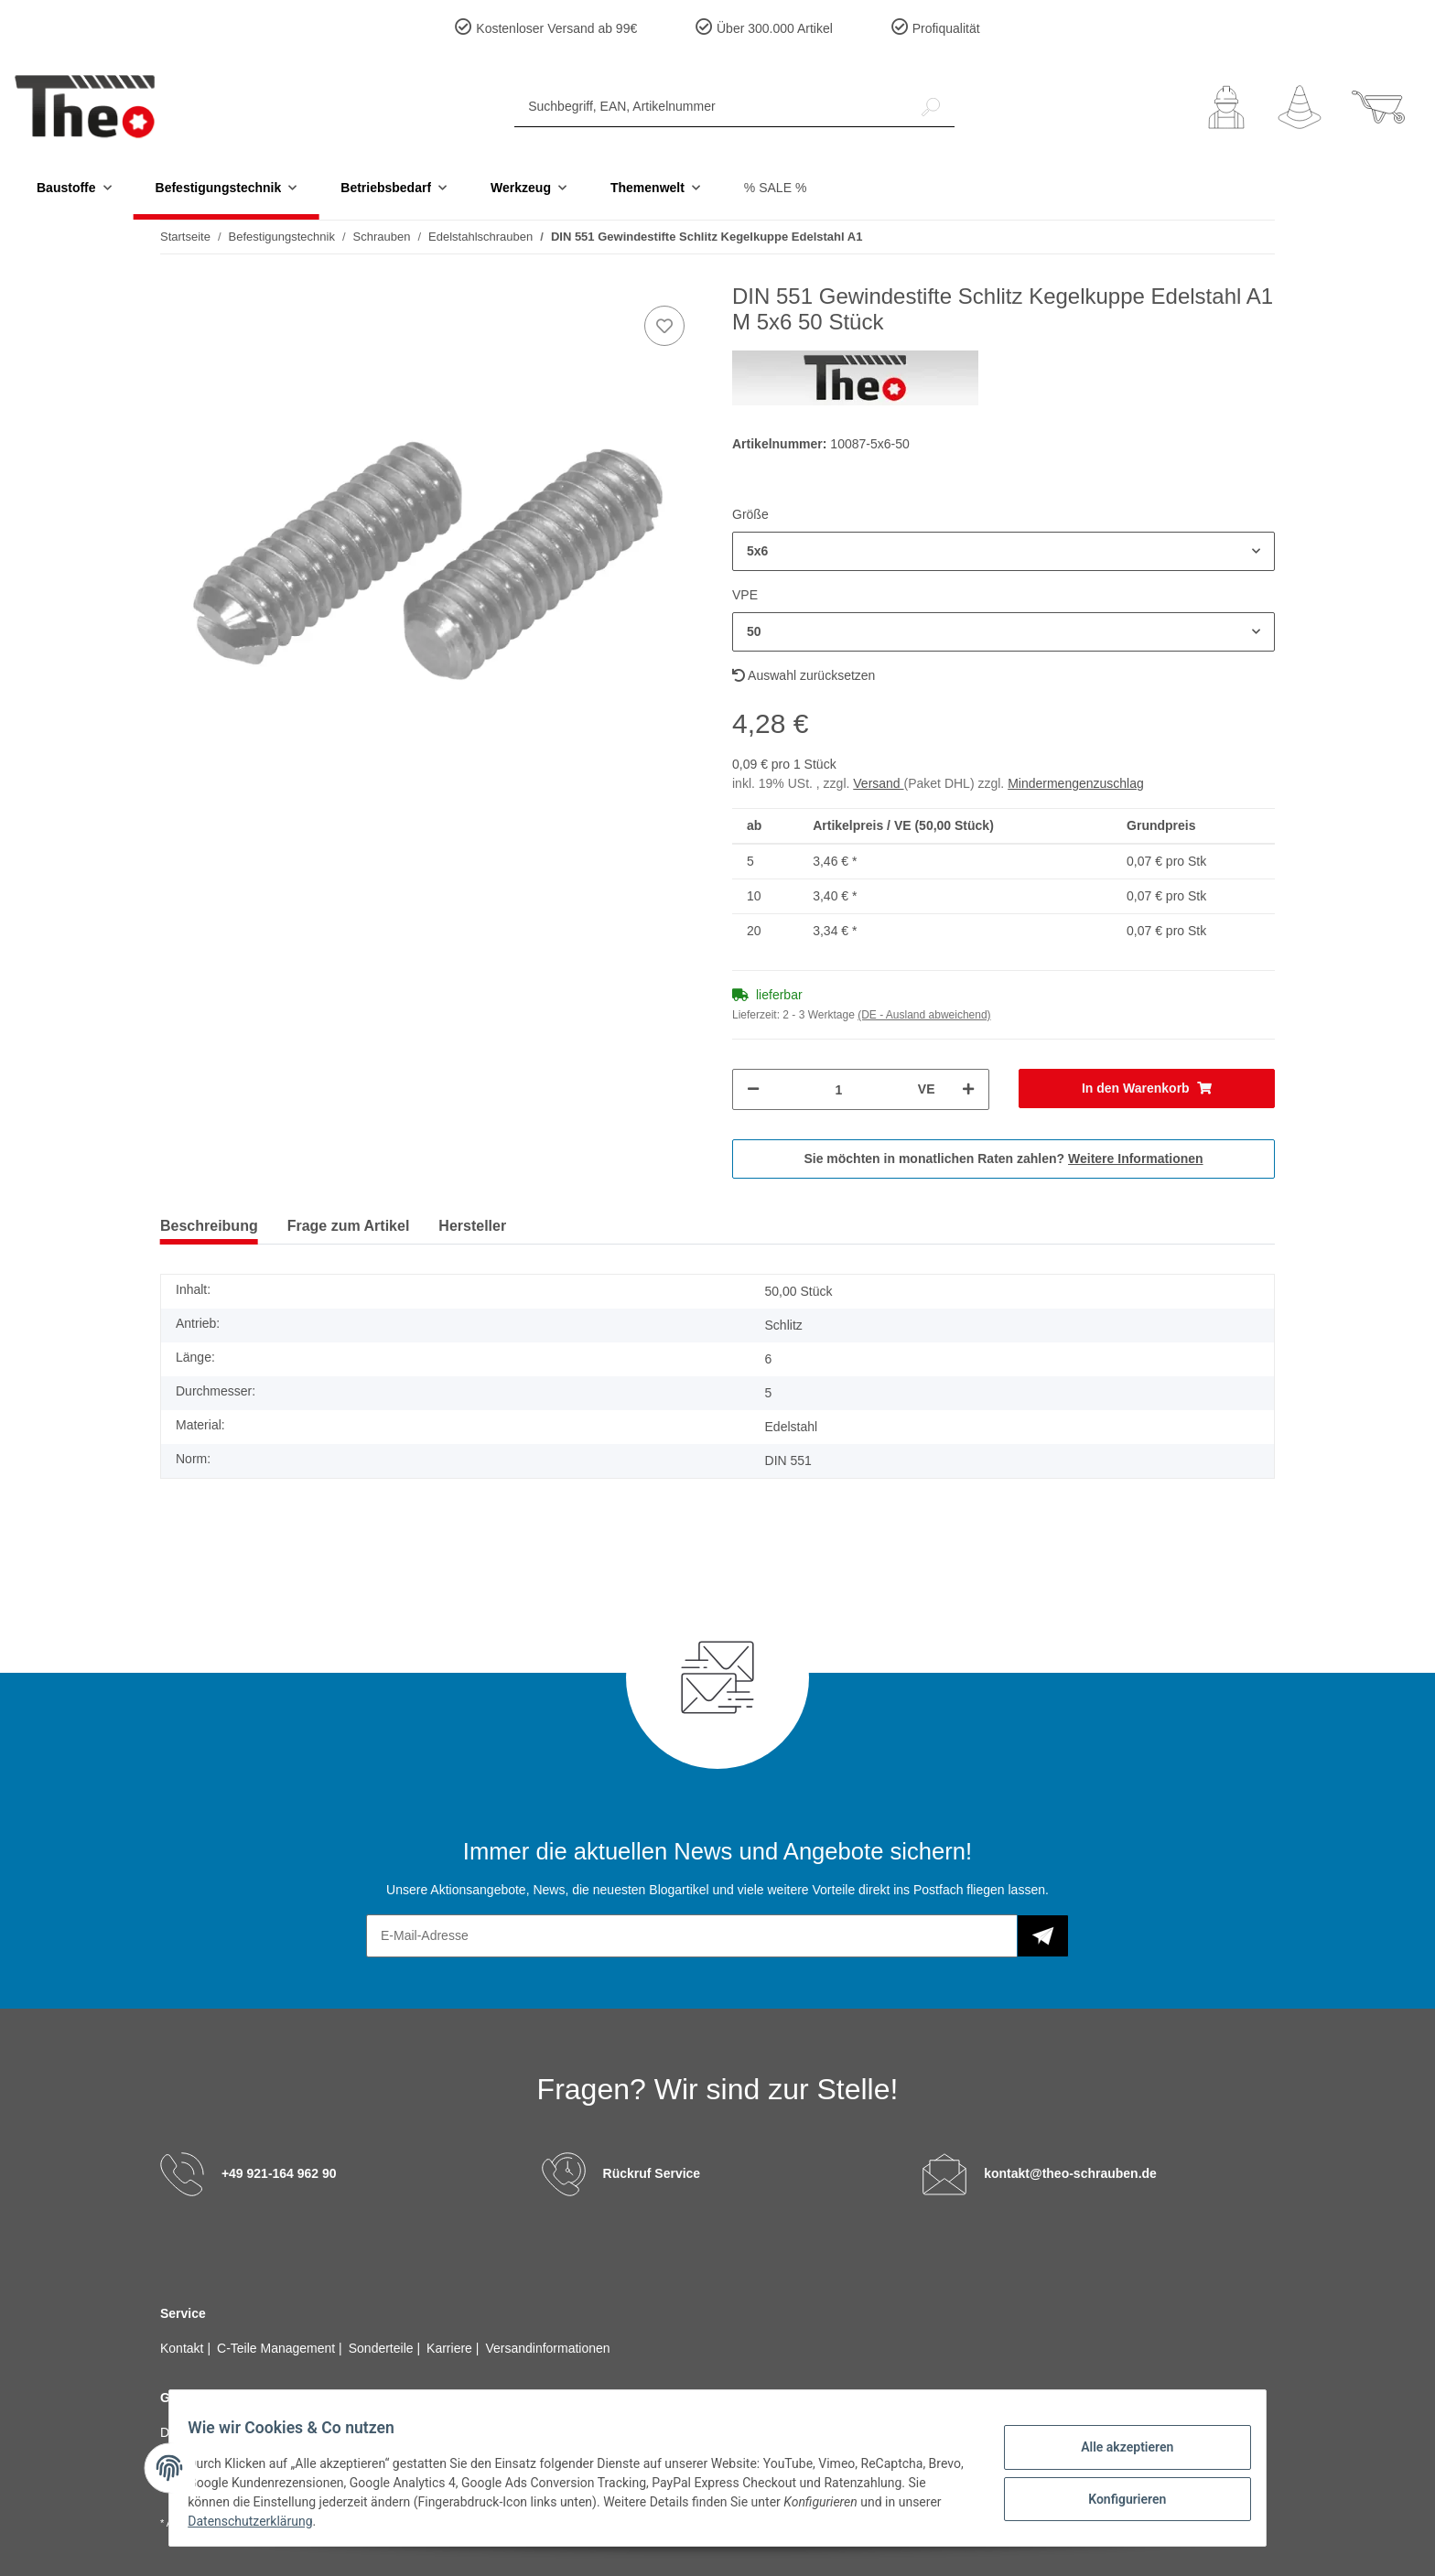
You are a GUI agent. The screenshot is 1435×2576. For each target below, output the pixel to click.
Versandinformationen (547, 2348)
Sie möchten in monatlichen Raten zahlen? (1003, 1158)
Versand (878, 783)
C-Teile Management (278, 2348)
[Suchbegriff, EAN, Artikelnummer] (711, 106)
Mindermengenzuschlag (1076, 783)
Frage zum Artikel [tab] (348, 1226)
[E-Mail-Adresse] (692, 1935)
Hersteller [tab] (472, 1226)
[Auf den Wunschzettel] (664, 326)
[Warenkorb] (1378, 107)
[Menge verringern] (753, 1089)
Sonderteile (383, 2348)
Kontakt (183, 2348)
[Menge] (838, 1089)
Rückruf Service (652, 2173)
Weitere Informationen (1135, 1158)
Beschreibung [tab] (209, 1226)
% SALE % (775, 187)
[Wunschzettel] (1299, 107)
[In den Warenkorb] (1147, 1088)
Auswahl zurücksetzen (803, 675)
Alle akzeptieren (1116, 2448)
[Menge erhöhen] (968, 1089)
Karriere (451, 2348)
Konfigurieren (1116, 2496)
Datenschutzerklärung (306, 2521)
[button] (1226, 107)
